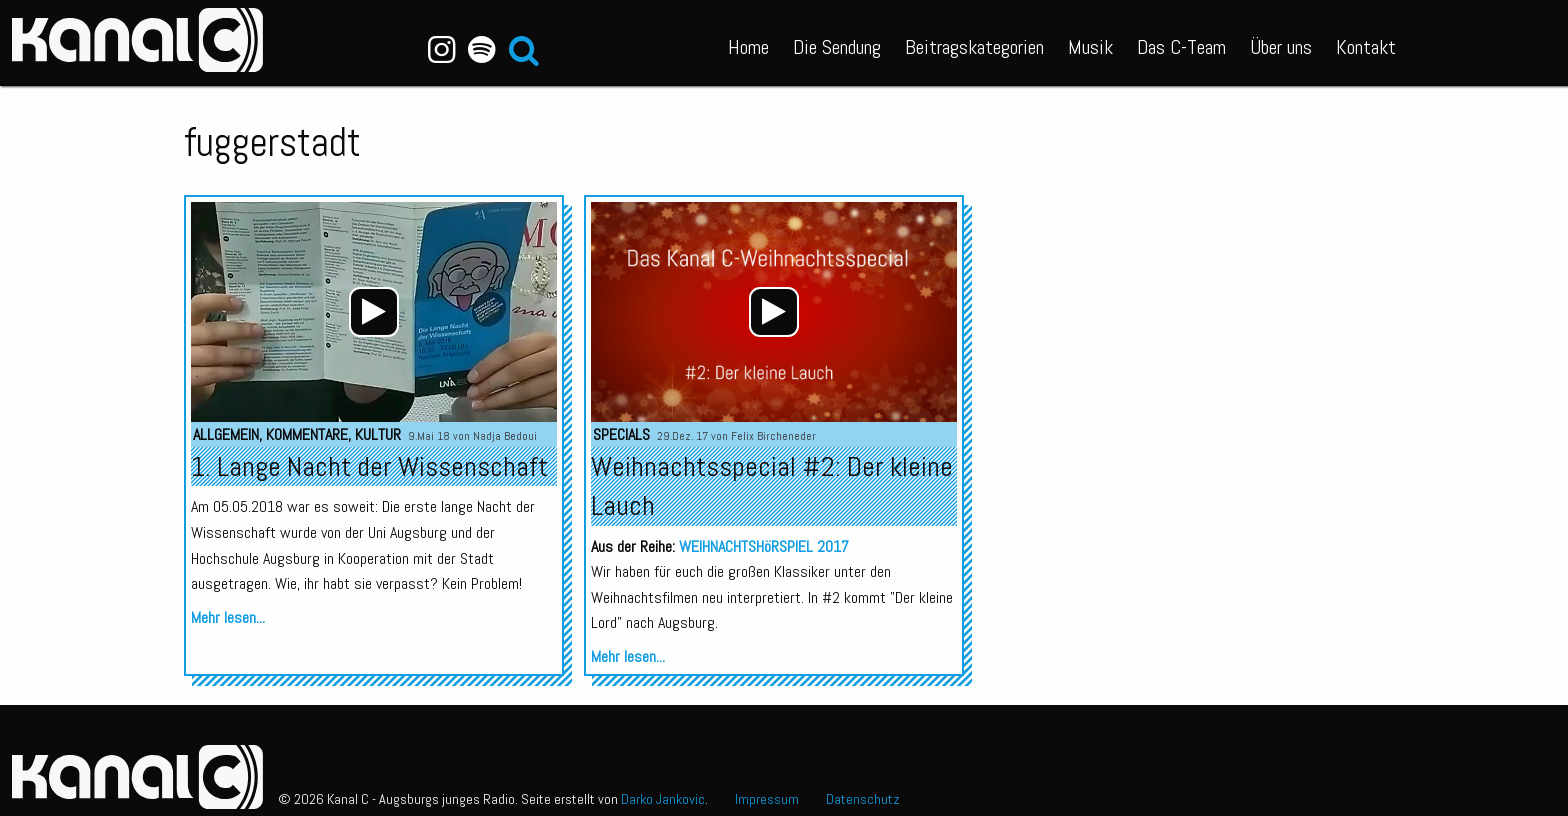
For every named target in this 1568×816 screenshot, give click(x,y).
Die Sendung (837, 47)
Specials (621, 434)
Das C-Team (1181, 47)
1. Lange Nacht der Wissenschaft (369, 466)
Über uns (1281, 47)
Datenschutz (863, 799)
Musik (1090, 47)
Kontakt (1366, 47)
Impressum (767, 799)
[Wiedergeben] (374, 312)
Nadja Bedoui (505, 436)
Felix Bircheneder (773, 436)
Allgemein (226, 434)
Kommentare (307, 434)
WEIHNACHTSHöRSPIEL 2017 (764, 546)
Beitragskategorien (974, 47)
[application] (374, 312)
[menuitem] (748, 43)
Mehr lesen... (228, 617)
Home (748, 47)
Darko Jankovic (663, 799)
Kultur (378, 434)
